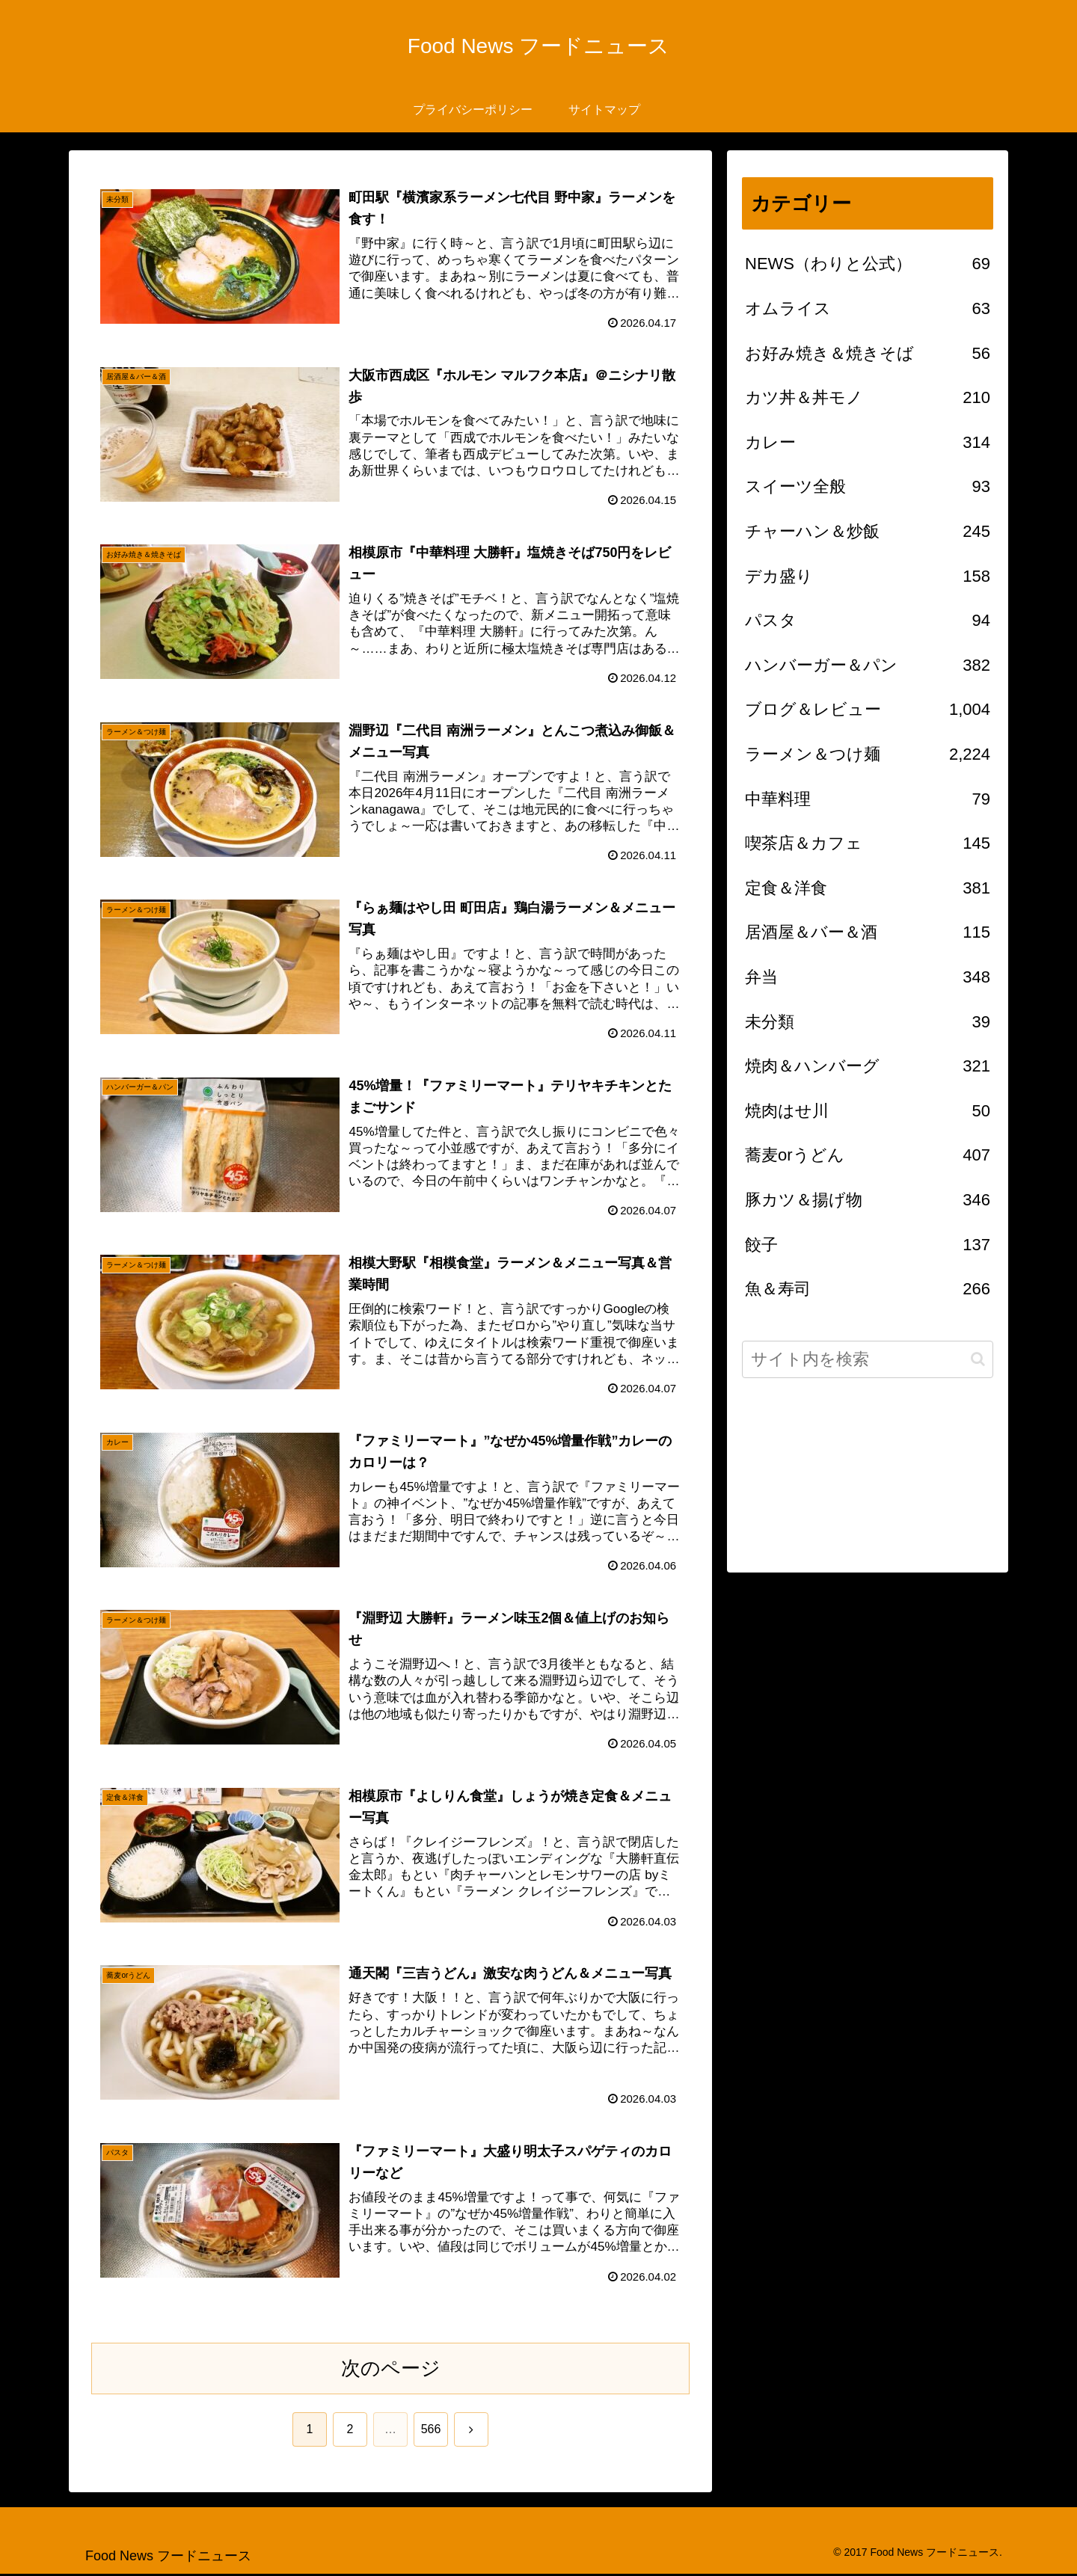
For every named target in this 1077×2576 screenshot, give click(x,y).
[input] (867, 1359)
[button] (978, 1359)
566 (431, 2431)
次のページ (391, 2370)
